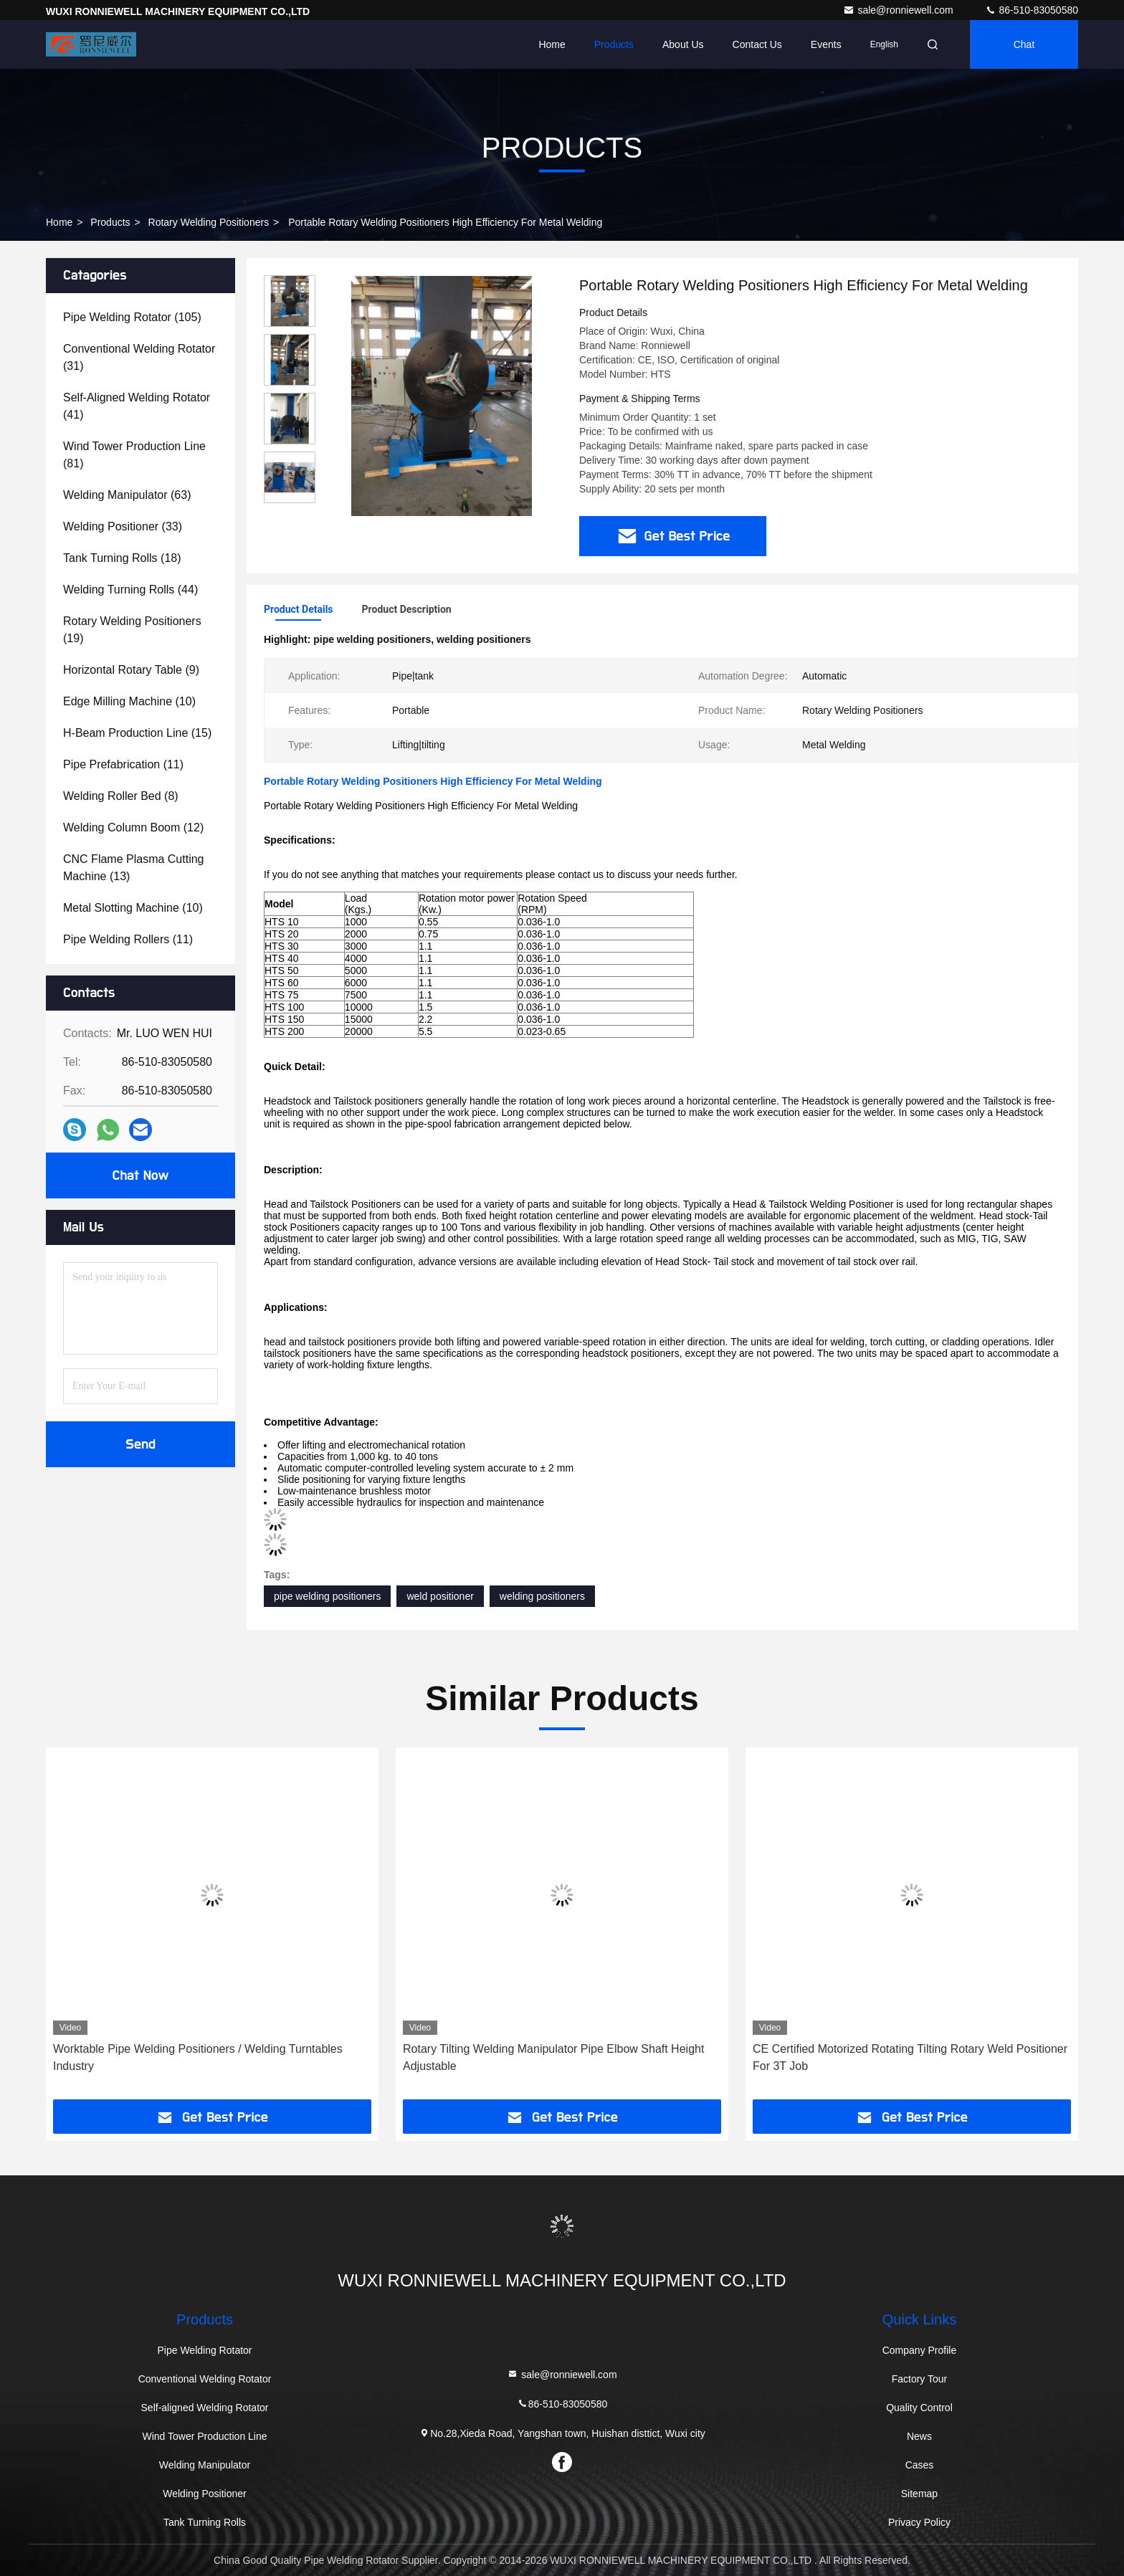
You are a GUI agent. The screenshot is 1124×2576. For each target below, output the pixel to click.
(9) (131, 670)
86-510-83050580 (1031, 10)
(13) (133, 867)
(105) (132, 317)
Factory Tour (920, 2379)
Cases (919, 2465)
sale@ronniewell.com (899, 10)
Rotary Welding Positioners (209, 222)
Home (551, 44)
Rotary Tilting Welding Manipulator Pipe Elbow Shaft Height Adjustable (553, 2057)
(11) (123, 764)
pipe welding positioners (327, 1596)
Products (614, 44)
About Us (683, 44)
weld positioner (439, 1596)
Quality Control (919, 2407)
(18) (122, 558)
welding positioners (542, 1596)
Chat (1024, 44)
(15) (137, 733)
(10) (129, 701)
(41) (136, 406)
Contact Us (757, 44)
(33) (122, 526)
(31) (139, 357)
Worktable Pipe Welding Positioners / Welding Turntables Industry (198, 2057)
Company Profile (919, 2350)
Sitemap (919, 2493)
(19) (132, 629)
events (826, 44)
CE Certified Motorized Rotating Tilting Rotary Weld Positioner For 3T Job (910, 2057)
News (919, 2436)
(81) (134, 454)
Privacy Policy (919, 2522)
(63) (127, 495)
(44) (130, 589)
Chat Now (140, 1175)
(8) (120, 796)
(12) (133, 827)
